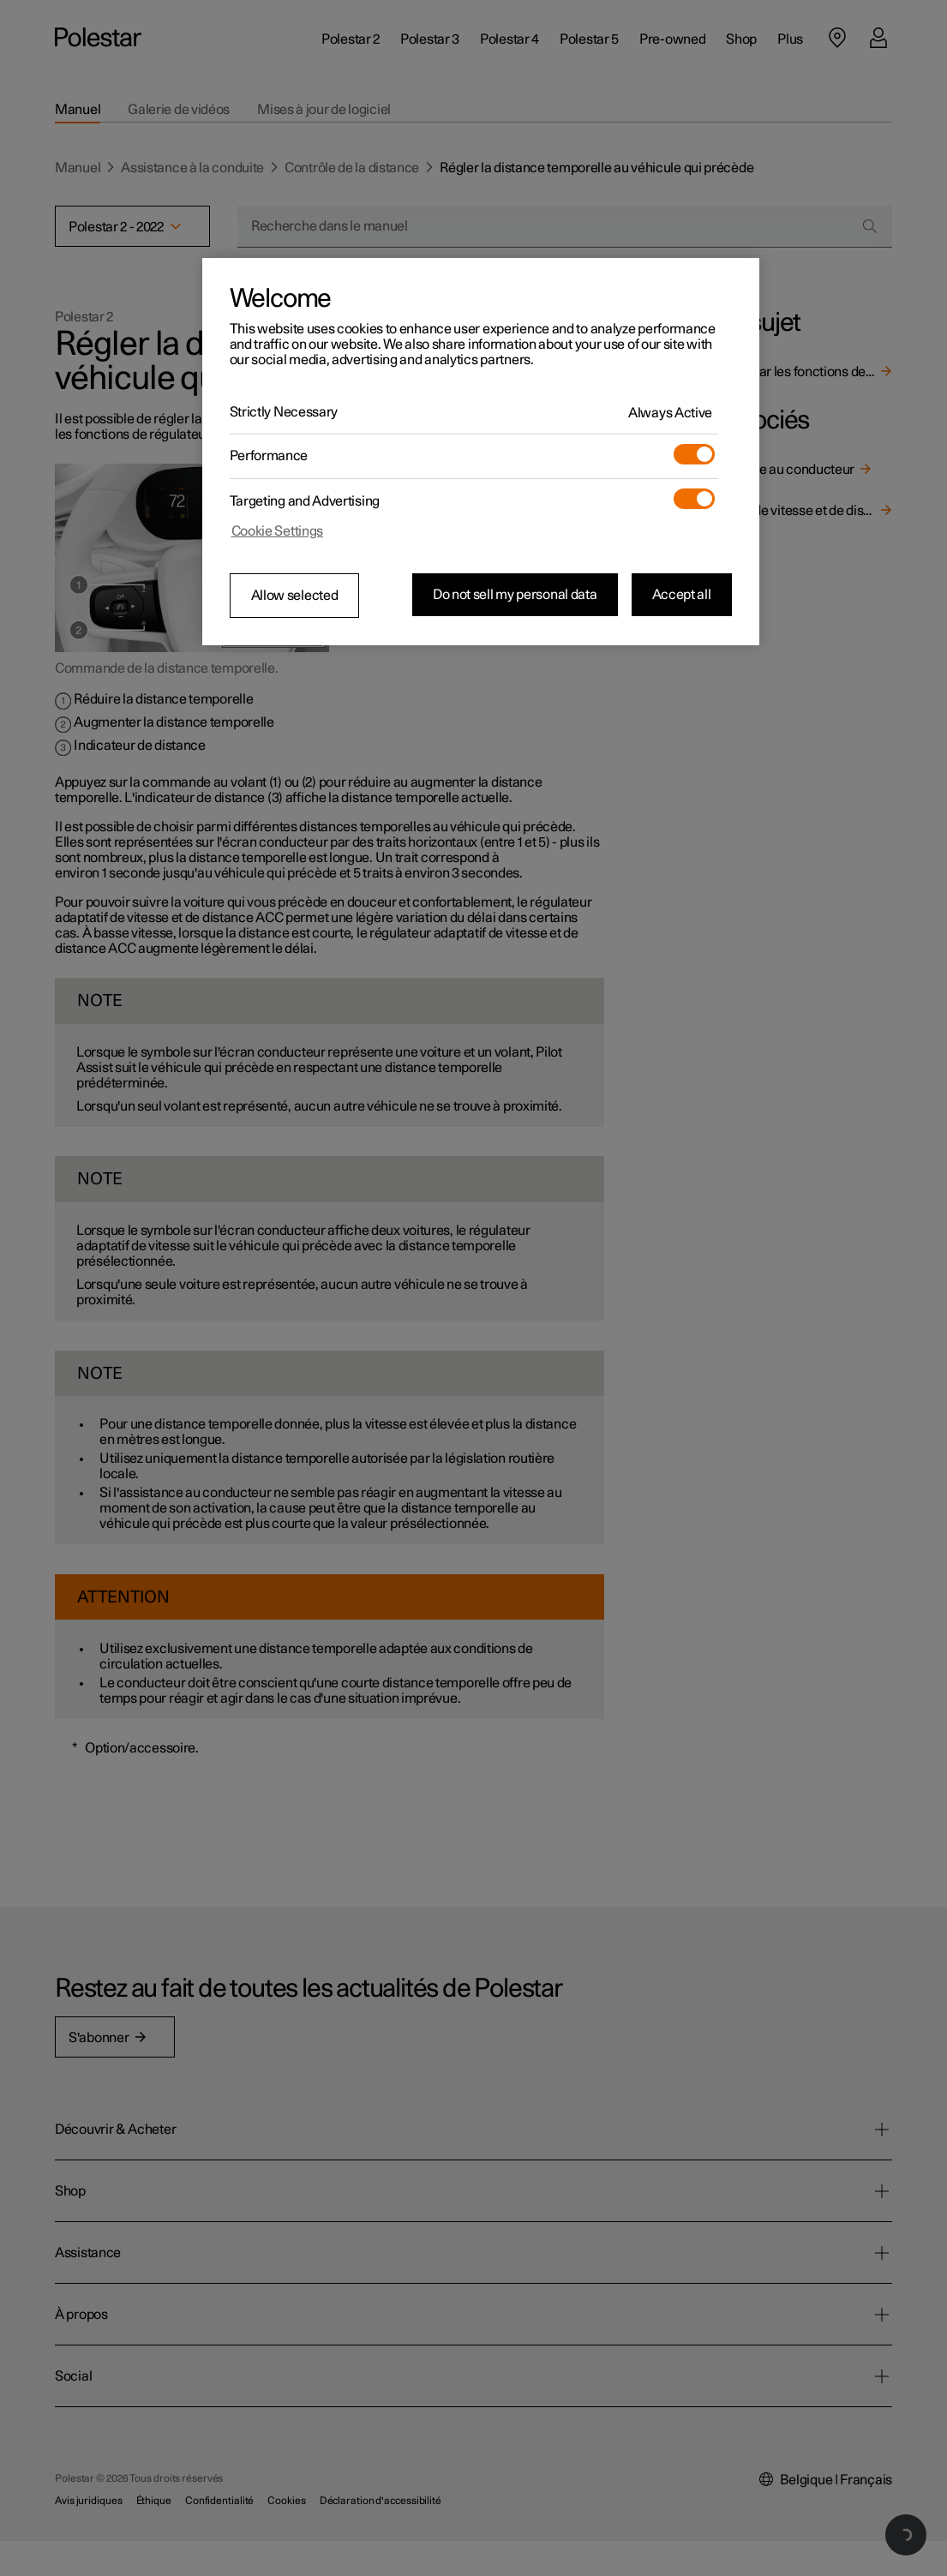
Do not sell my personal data (515, 595)
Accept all (681, 595)
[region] (480, 451)
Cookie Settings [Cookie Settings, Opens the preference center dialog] (277, 531)
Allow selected (295, 595)
